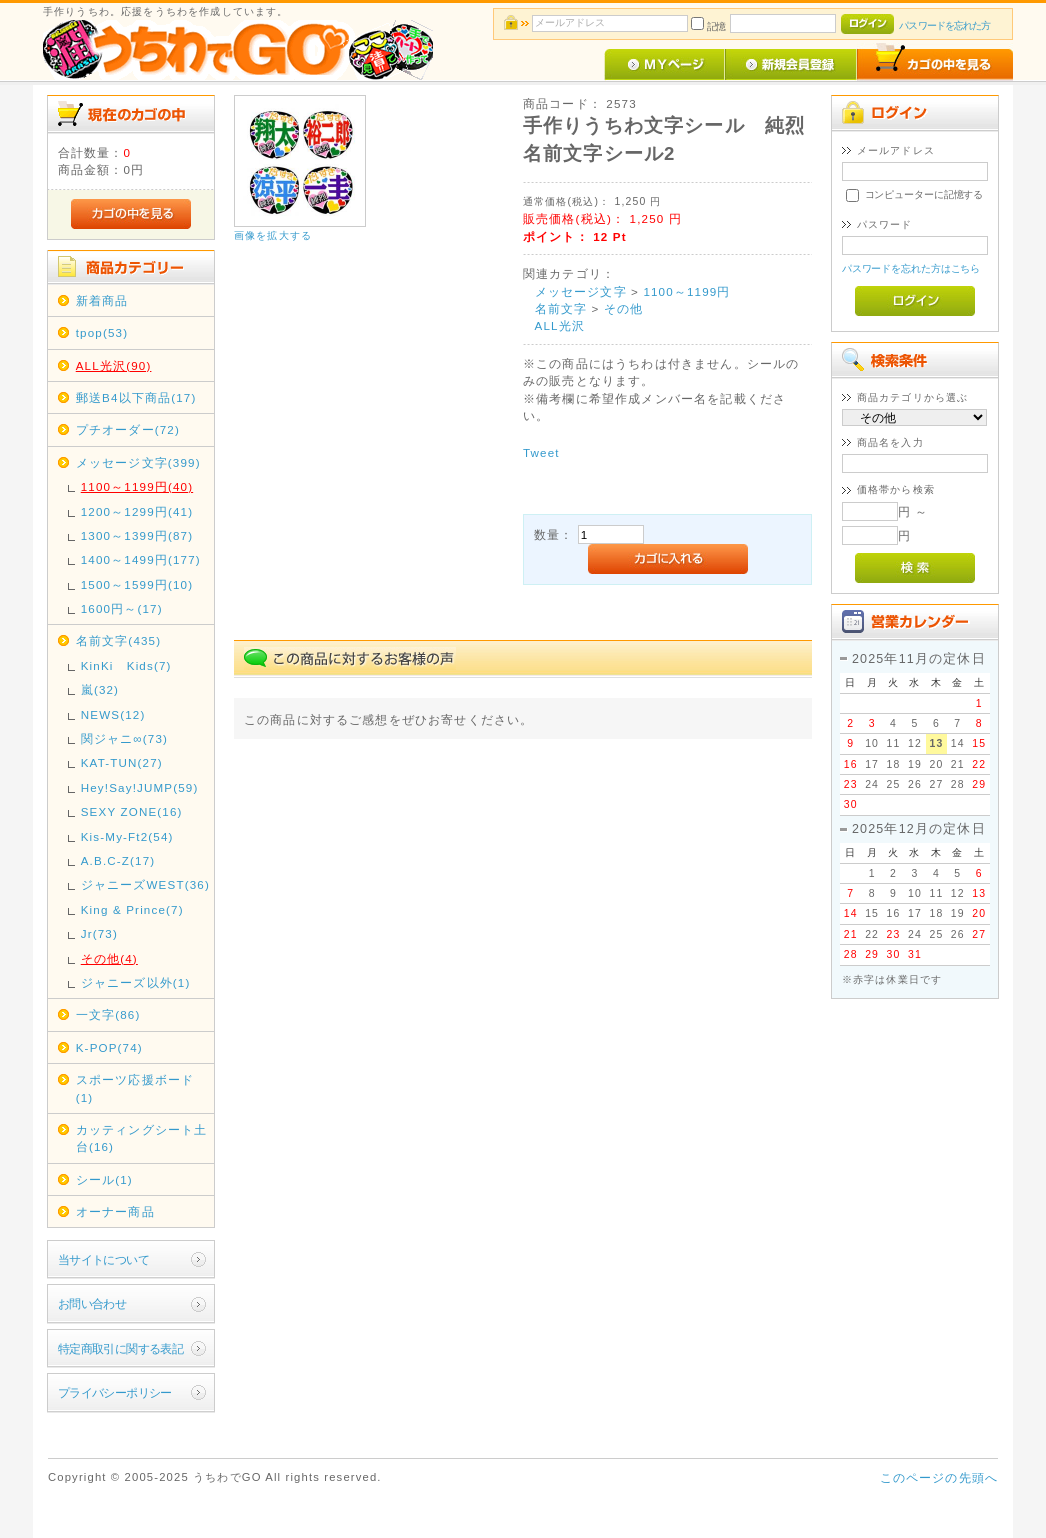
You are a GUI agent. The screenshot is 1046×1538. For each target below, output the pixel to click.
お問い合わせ (92, 1303)
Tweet (541, 452)
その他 (623, 308)
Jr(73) (99, 933)
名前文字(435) (119, 640)
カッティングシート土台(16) (142, 1138)
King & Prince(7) (132, 909)
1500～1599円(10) (137, 584)
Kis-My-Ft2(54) (127, 836)
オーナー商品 (115, 1211)
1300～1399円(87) (137, 535)
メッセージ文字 (581, 291)
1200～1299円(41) (137, 511)
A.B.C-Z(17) (118, 860)
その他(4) (109, 958)
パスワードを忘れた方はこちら (911, 268)
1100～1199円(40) (137, 486)
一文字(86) (108, 1014)
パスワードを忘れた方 (944, 25)
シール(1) (104, 1179)
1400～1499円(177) (141, 559)
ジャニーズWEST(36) (145, 884)
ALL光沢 (560, 325)
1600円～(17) (122, 608)
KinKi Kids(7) (126, 665)
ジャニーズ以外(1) (136, 982)
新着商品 (102, 300)
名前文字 (561, 308)
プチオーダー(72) (128, 429)
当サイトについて (103, 1259)
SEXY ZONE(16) (132, 811)
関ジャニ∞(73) (124, 738)
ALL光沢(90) (114, 365)
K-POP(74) (109, 1047)
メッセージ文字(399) (138, 462)
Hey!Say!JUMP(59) (140, 787)
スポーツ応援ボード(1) (135, 1088)
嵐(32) (100, 689)
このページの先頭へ (939, 1477)
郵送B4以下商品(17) (136, 397)
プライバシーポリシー (115, 1392)
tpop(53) (102, 332)
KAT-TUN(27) (122, 762)
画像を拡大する (273, 235)
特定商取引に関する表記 (121, 1348)
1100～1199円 (686, 291)
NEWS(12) (113, 714)
